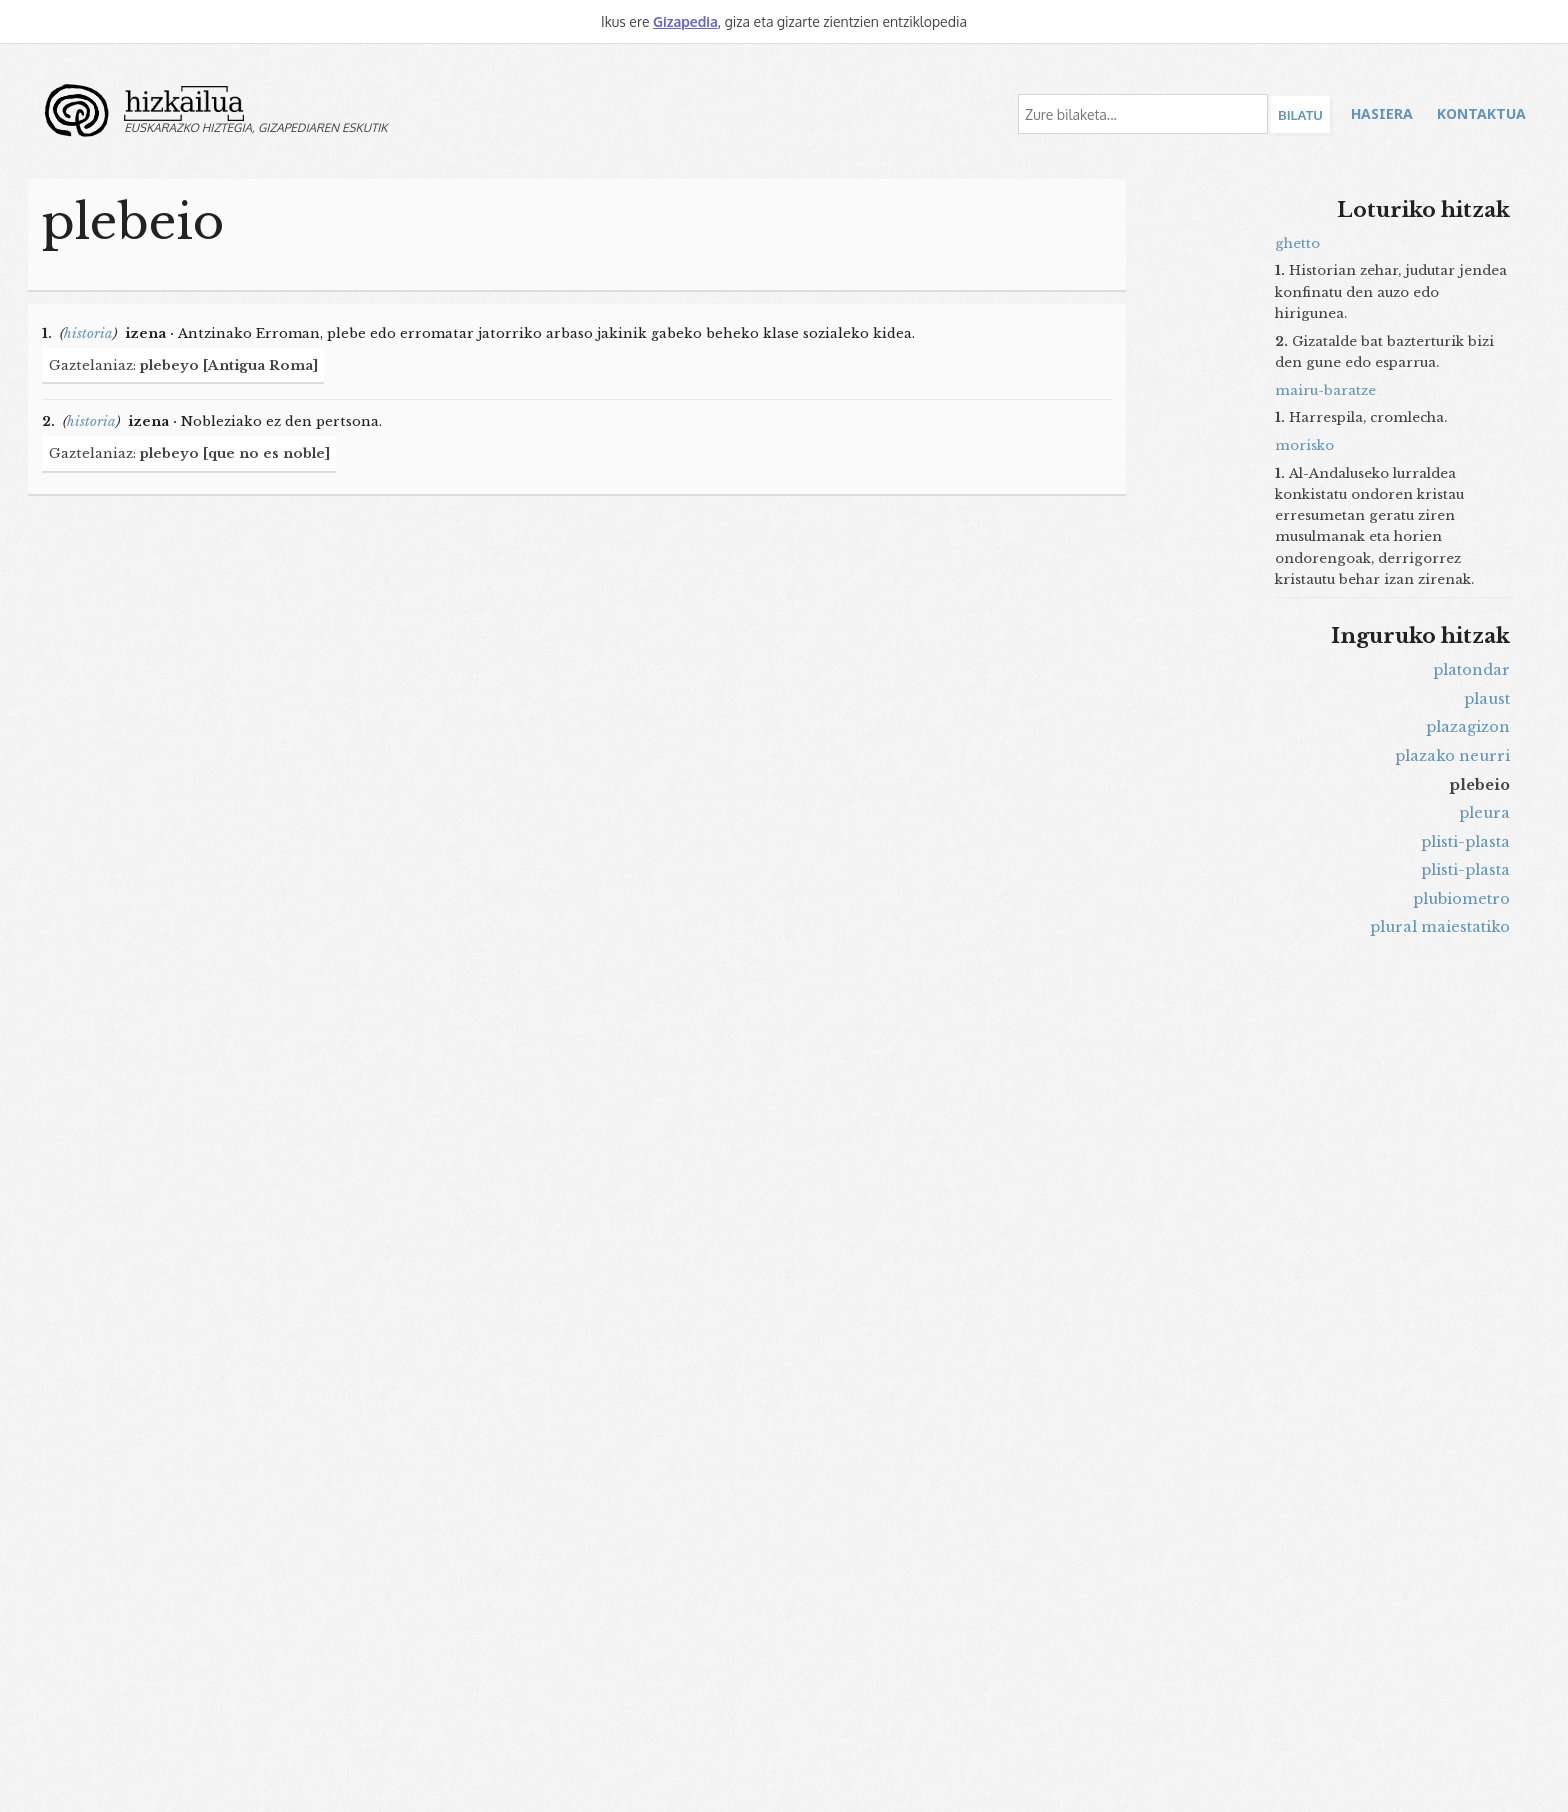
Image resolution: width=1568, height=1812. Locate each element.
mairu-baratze (1325, 390)
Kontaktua (1481, 113)
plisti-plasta (1465, 842)
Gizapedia (685, 21)
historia (88, 333)
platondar (1471, 670)
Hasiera (1382, 113)
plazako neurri (1452, 756)
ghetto (1297, 243)
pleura (1484, 813)
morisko (1304, 445)
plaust (1487, 699)
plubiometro (1461, 899)
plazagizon (1468, 727)
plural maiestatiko (1440, 927)
